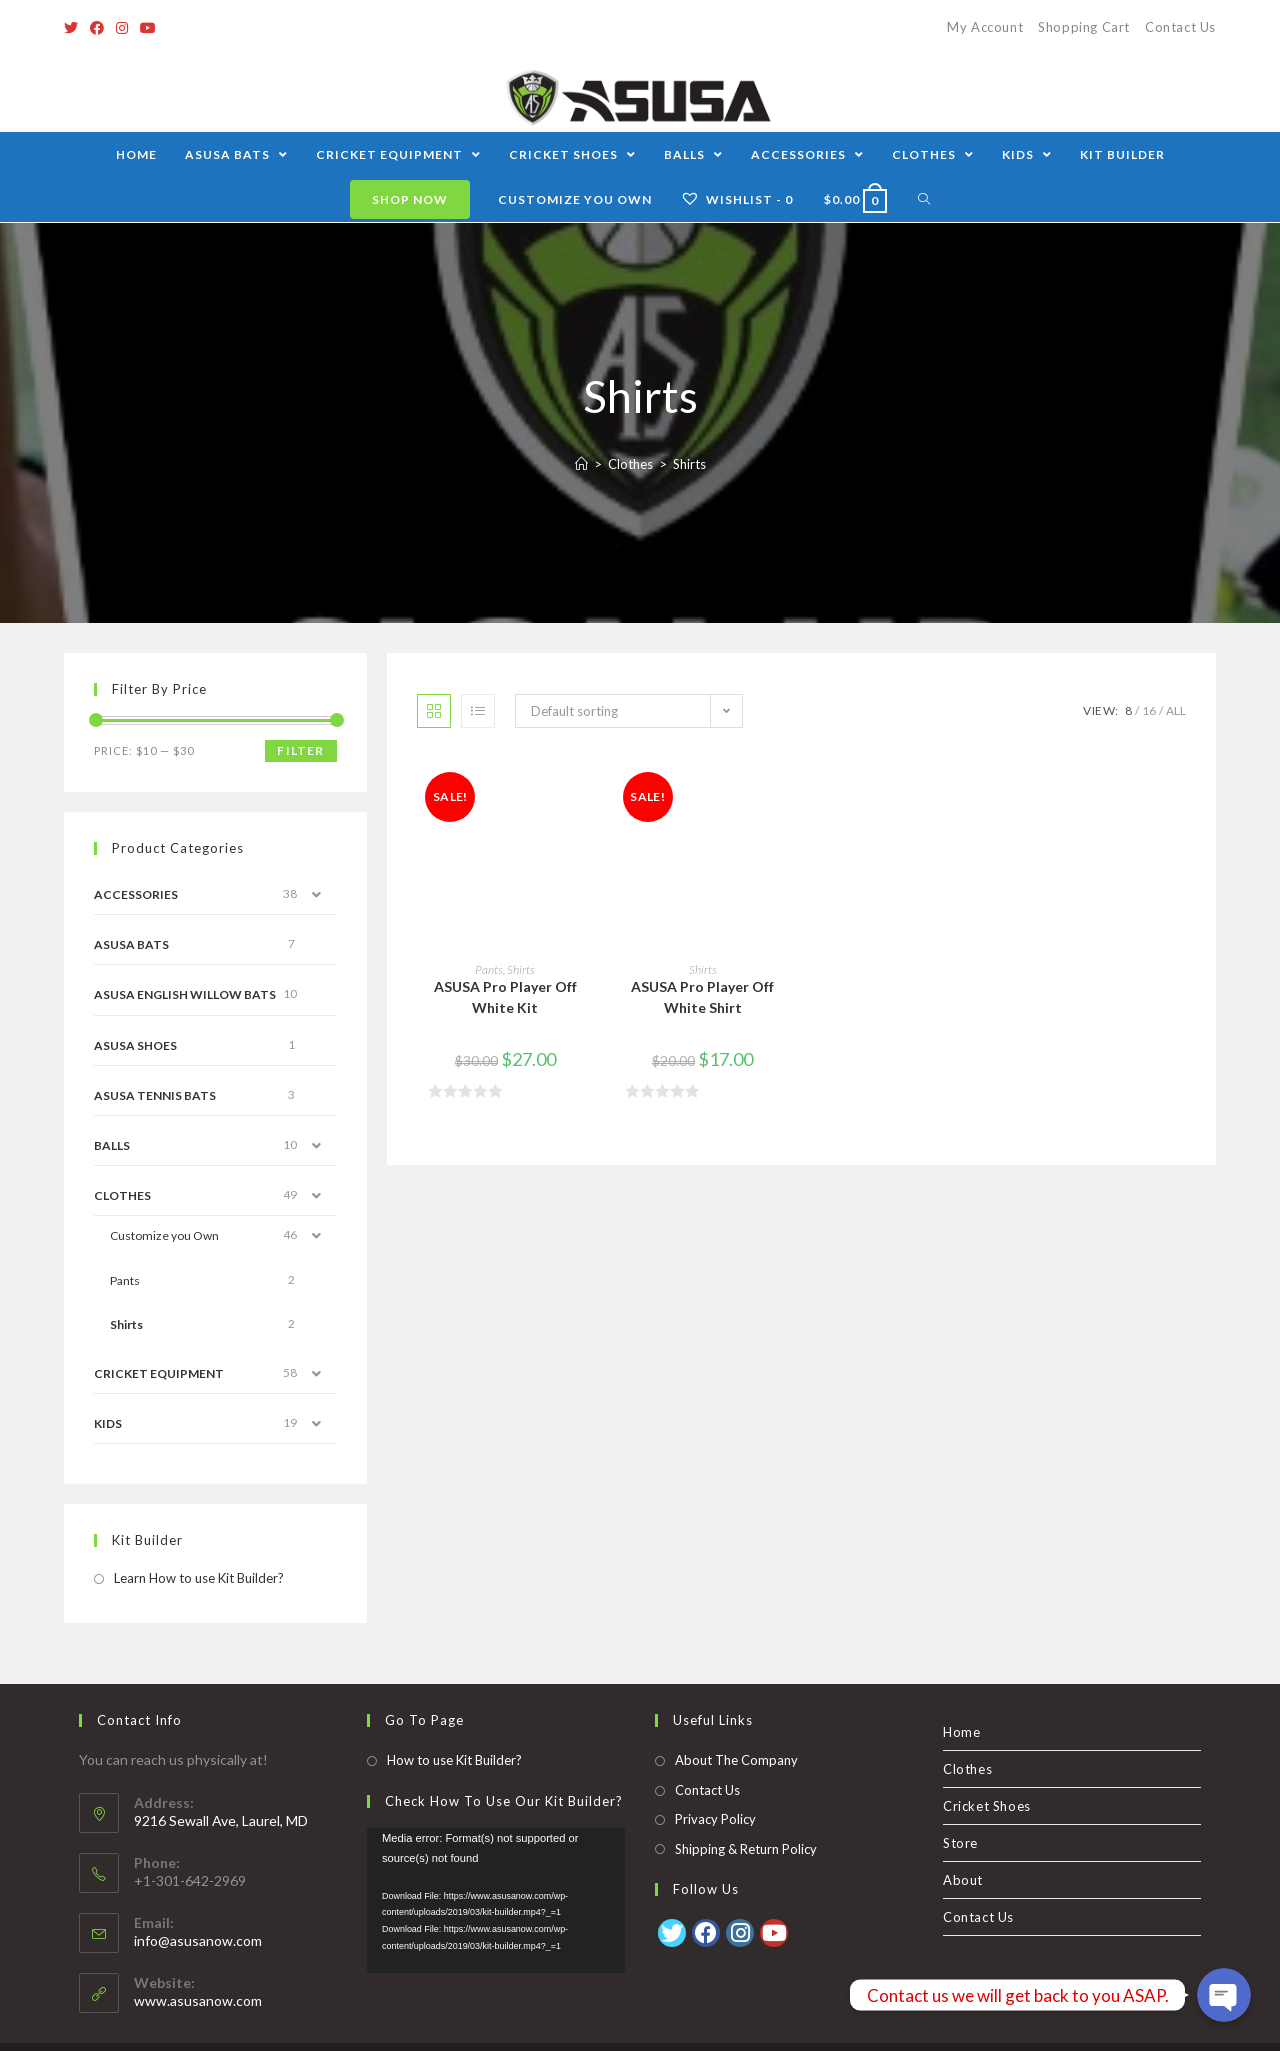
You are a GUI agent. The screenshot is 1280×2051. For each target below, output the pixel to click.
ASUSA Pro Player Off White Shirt (702, 997)
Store (960, 1807)
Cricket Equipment (159, 1373)
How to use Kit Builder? (454, 1724)
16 (1149, 710)
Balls (112, 1145)
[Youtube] (148, 28)
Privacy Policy (715, 1783)
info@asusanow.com (198, 1904)
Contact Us (1180, 27)
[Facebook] (97, 28)
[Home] (581, 464)
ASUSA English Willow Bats (185, 994)
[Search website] (924, 199)
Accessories (136, 894)
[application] (496, 1863)
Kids (108, 1423)
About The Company (736, 1724)
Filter (300, 750)
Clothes (122, 1195)
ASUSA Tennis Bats (155, 1095)
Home (961, 1696)
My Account (985, 27)
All (1176, 710)
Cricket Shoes (987, 1770)
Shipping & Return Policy (746, 1812)
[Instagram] (122, 28)
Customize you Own (164, 1235)
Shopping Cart (1084, 27)
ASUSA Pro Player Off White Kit (505, 997)
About (963, 1844)
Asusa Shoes (135, 1045)
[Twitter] (74, 28)
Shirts (521, 969)
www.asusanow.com (198, 1964)
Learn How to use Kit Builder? (199, 1578)
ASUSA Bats (131, 944)
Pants (489, 969)
